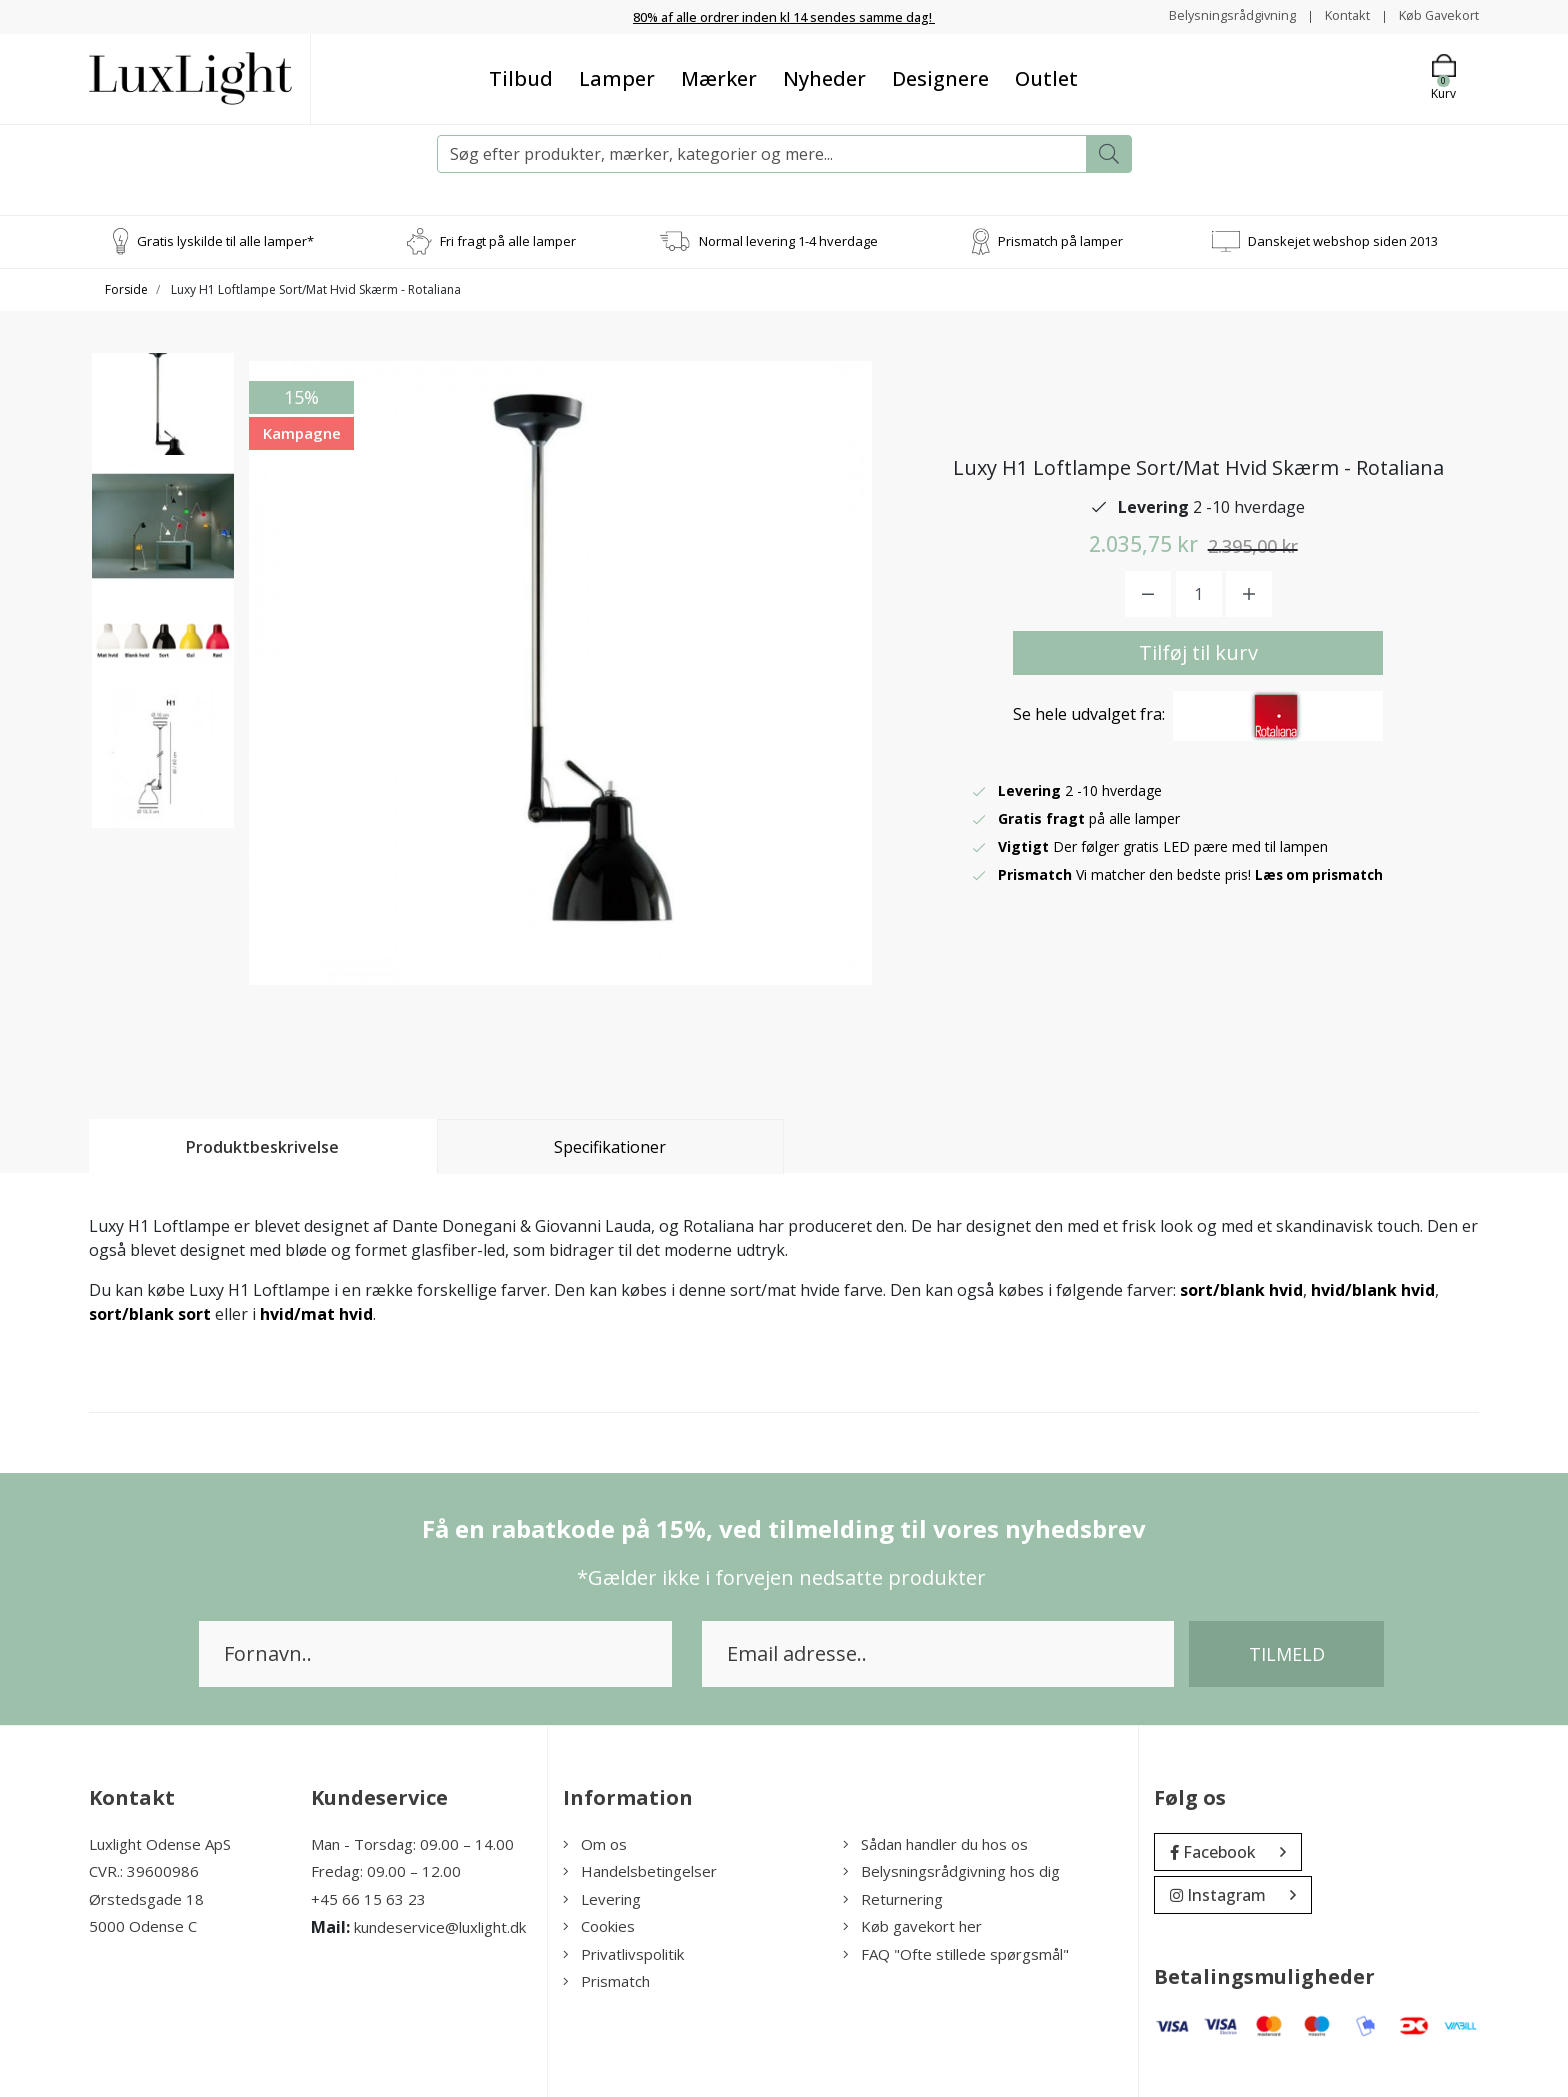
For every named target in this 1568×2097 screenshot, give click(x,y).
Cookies (599, 1926)
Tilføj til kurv (1198, 651)
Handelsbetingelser (640, 1871)
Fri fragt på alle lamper (508, 240)
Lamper (617, 77)
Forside (126, 288)
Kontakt (1335, 15)
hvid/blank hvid (1373, 1289)
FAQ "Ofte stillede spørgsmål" (956, 1953)
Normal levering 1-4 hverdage (788, 240)
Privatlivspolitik (623, 1953)
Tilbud (521, 77)
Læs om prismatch (1322, 873)
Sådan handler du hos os (935, 1843)
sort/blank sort (150, 1313)
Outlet (1046, 77)
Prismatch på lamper (1060, 240)
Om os (595, 1843)
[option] (163, 432)
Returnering (893, 1898)
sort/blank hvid (1241, 1289)
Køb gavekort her (912, 1926)
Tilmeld (1287, 1653)
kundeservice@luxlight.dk (440, 1927)
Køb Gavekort (1434, 15)
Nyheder (824, 77)
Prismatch (606, 1981)
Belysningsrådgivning (1213, 15)
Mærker (719, 77)
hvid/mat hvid (316, 1313)
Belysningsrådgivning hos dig (951, 1871)
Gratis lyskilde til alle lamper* (225, 240)
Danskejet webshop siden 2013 (1343, 240)
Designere (940, 77)
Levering (602, 1898)
